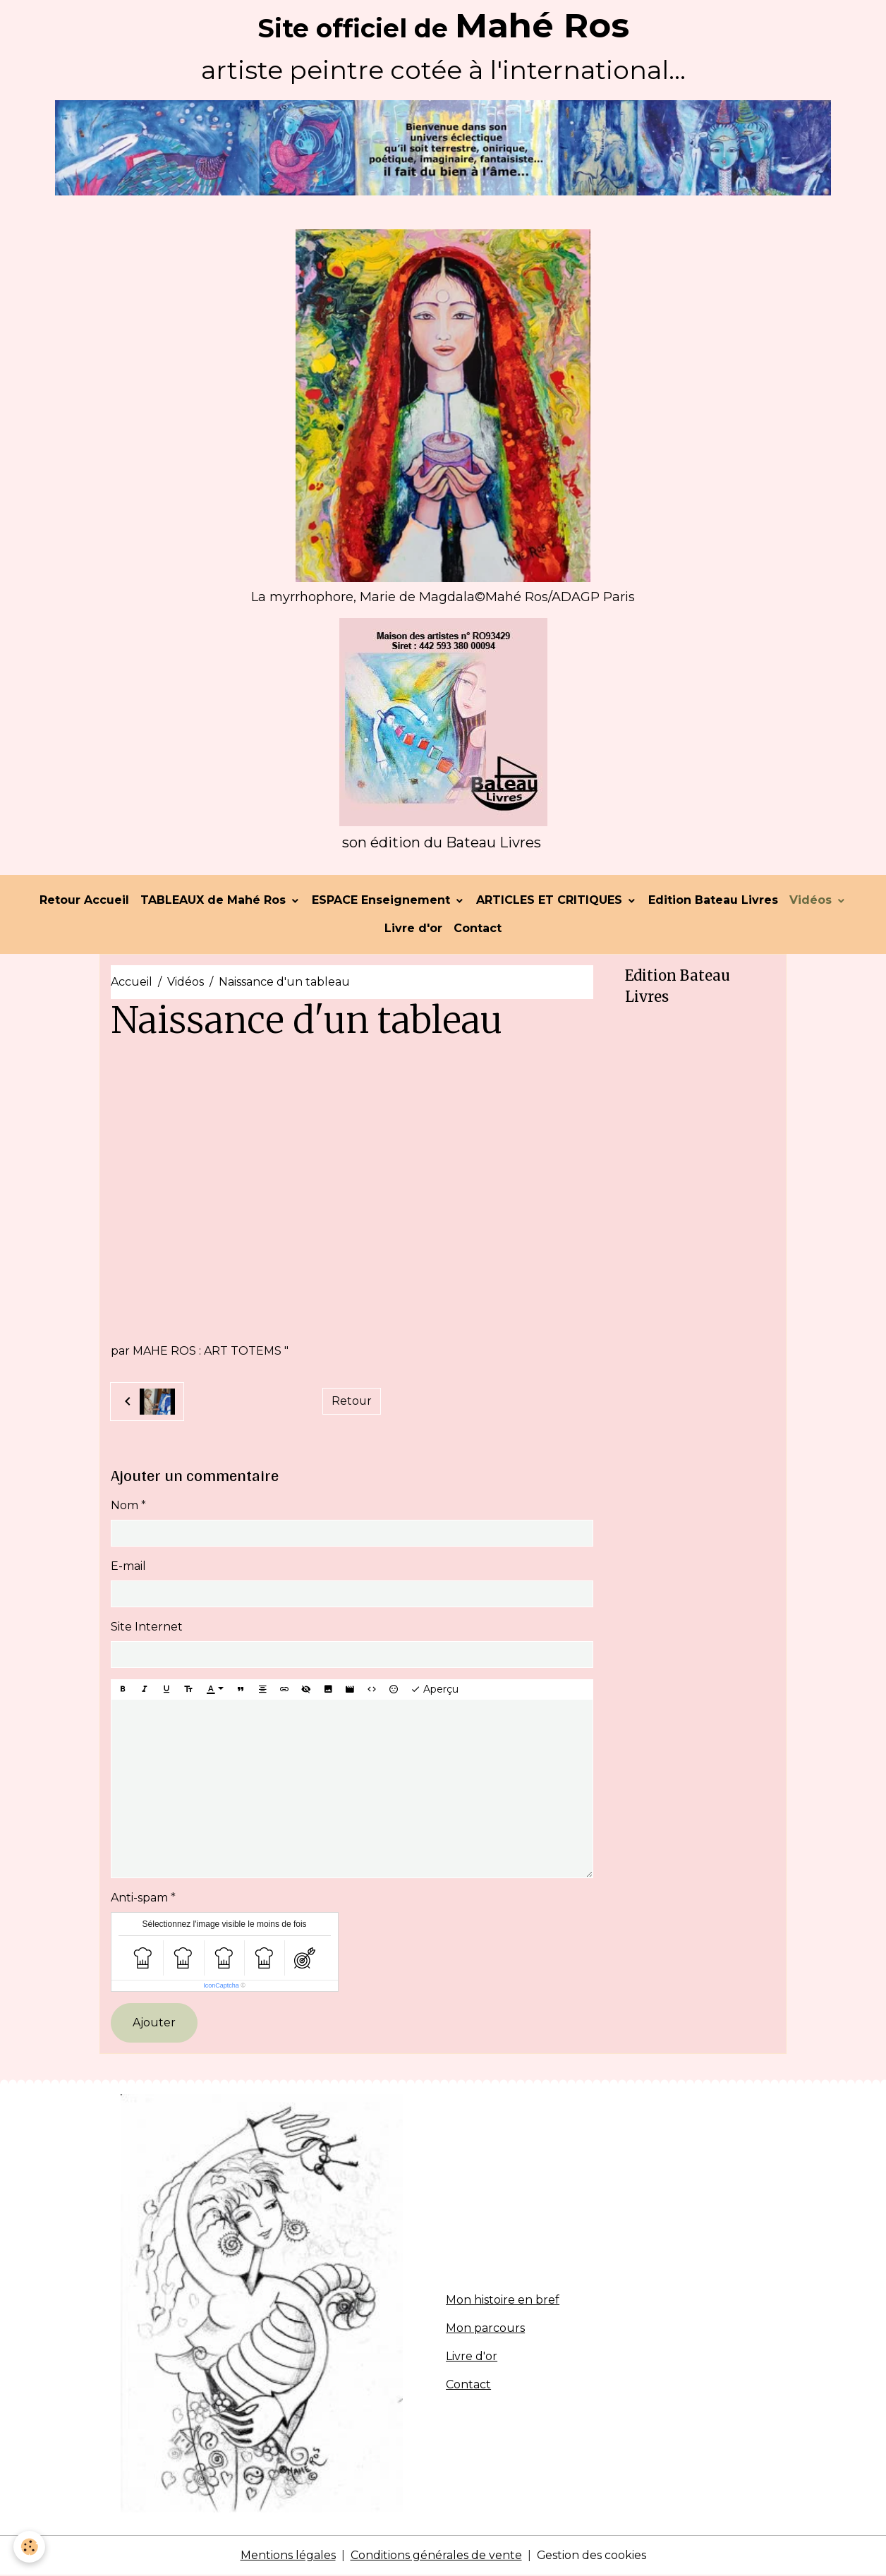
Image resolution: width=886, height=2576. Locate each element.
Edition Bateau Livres (713, 900)
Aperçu (435, 1690)
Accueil (131, 982)
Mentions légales (287, 2556)
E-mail (128, 1566)
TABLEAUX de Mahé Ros (214, 900)
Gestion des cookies (591, 2556)
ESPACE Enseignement (383, 900)
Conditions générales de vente (435, 2556)
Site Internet (147, 1627)
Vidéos (812, 900)
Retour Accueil (84, 900)
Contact (478, 929)
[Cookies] (30, 2547)
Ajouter (154, 2023)
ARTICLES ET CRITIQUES (551, 900)
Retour (351, 1401)
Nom (124, 1506)
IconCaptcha (221, 1986)
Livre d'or (413, 929)
